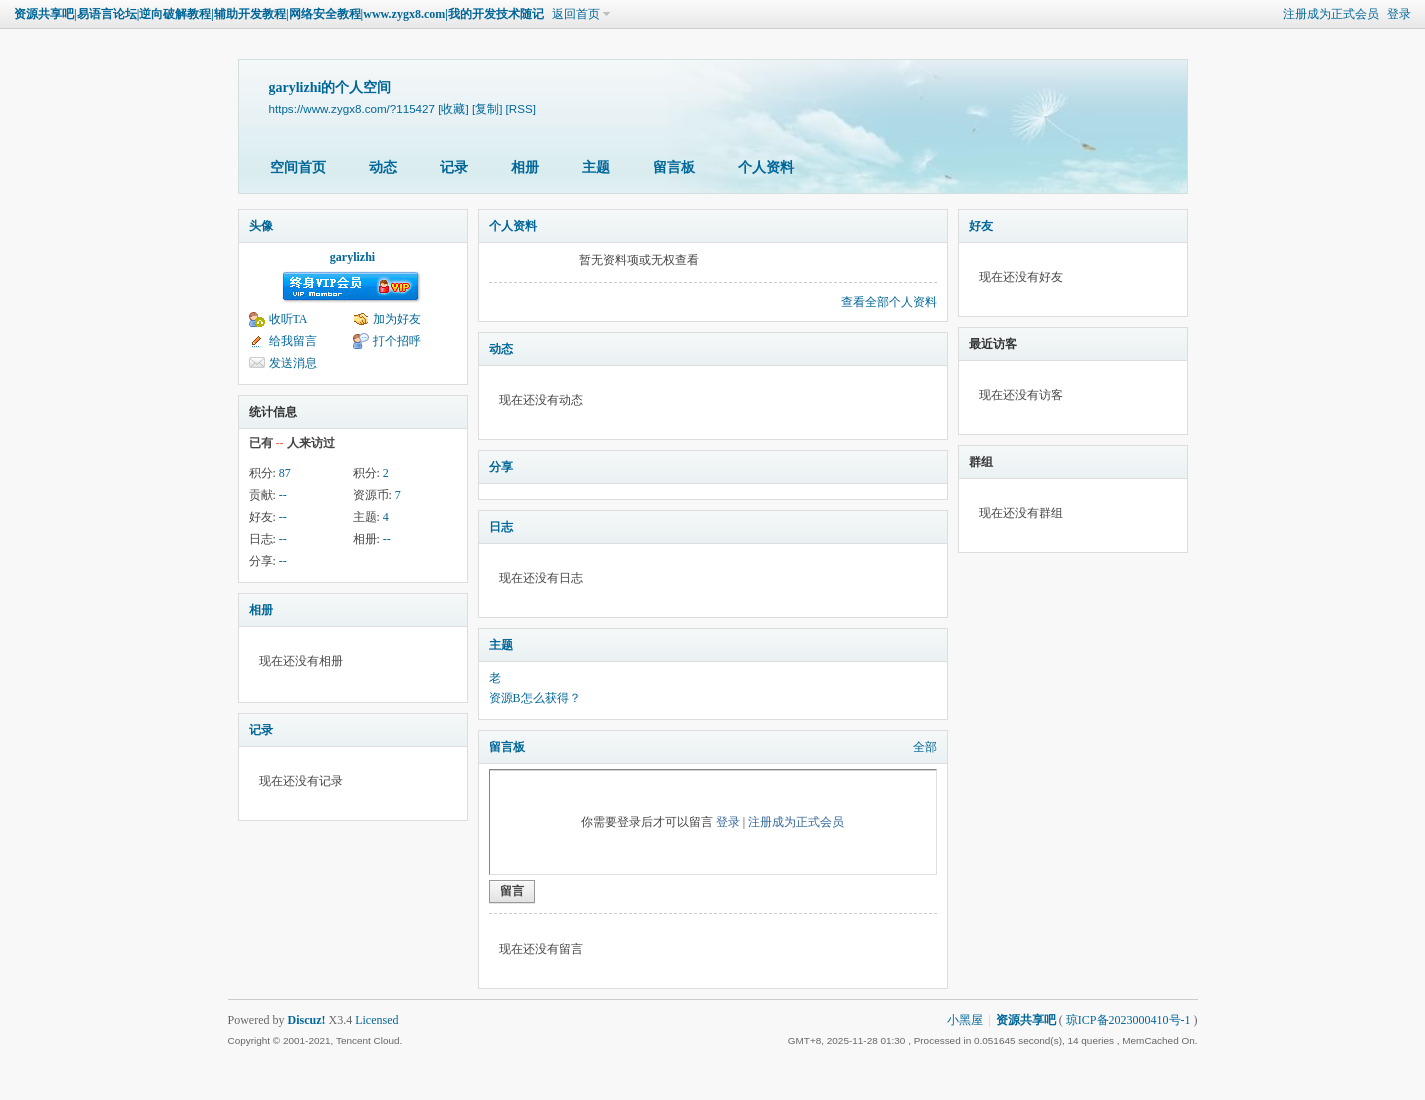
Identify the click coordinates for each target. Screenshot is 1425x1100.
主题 (596, 167)
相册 (525, 167)
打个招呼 (397, 341)
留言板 (674, 167)
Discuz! (307, 1020)
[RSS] (521, 108)
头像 (261, 226)
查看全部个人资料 (889, 302)
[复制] (487, 108)
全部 (925, 747)
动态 (383, 167)
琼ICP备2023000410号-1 (1128, 1020)
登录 (1399, 14)
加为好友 (397, 319)
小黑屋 (965, 1020)
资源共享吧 (1026, 1020)
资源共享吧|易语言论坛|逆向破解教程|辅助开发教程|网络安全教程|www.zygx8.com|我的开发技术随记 (279, 14)
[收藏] (453, 108)
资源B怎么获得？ (535, 698)
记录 (454, 167)
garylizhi (352, 257)
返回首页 (576, 14)
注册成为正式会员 (1331, 14)
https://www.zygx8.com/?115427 (352, 108)
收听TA (288, 319)
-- (283, 495)
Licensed (376, 1020)
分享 (501, 467)
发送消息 (293, 363)
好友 (981, 226)
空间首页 (298, 167)
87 (285, 473)
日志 (501, 527)
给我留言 (293, 341)
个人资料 (766, 167)
